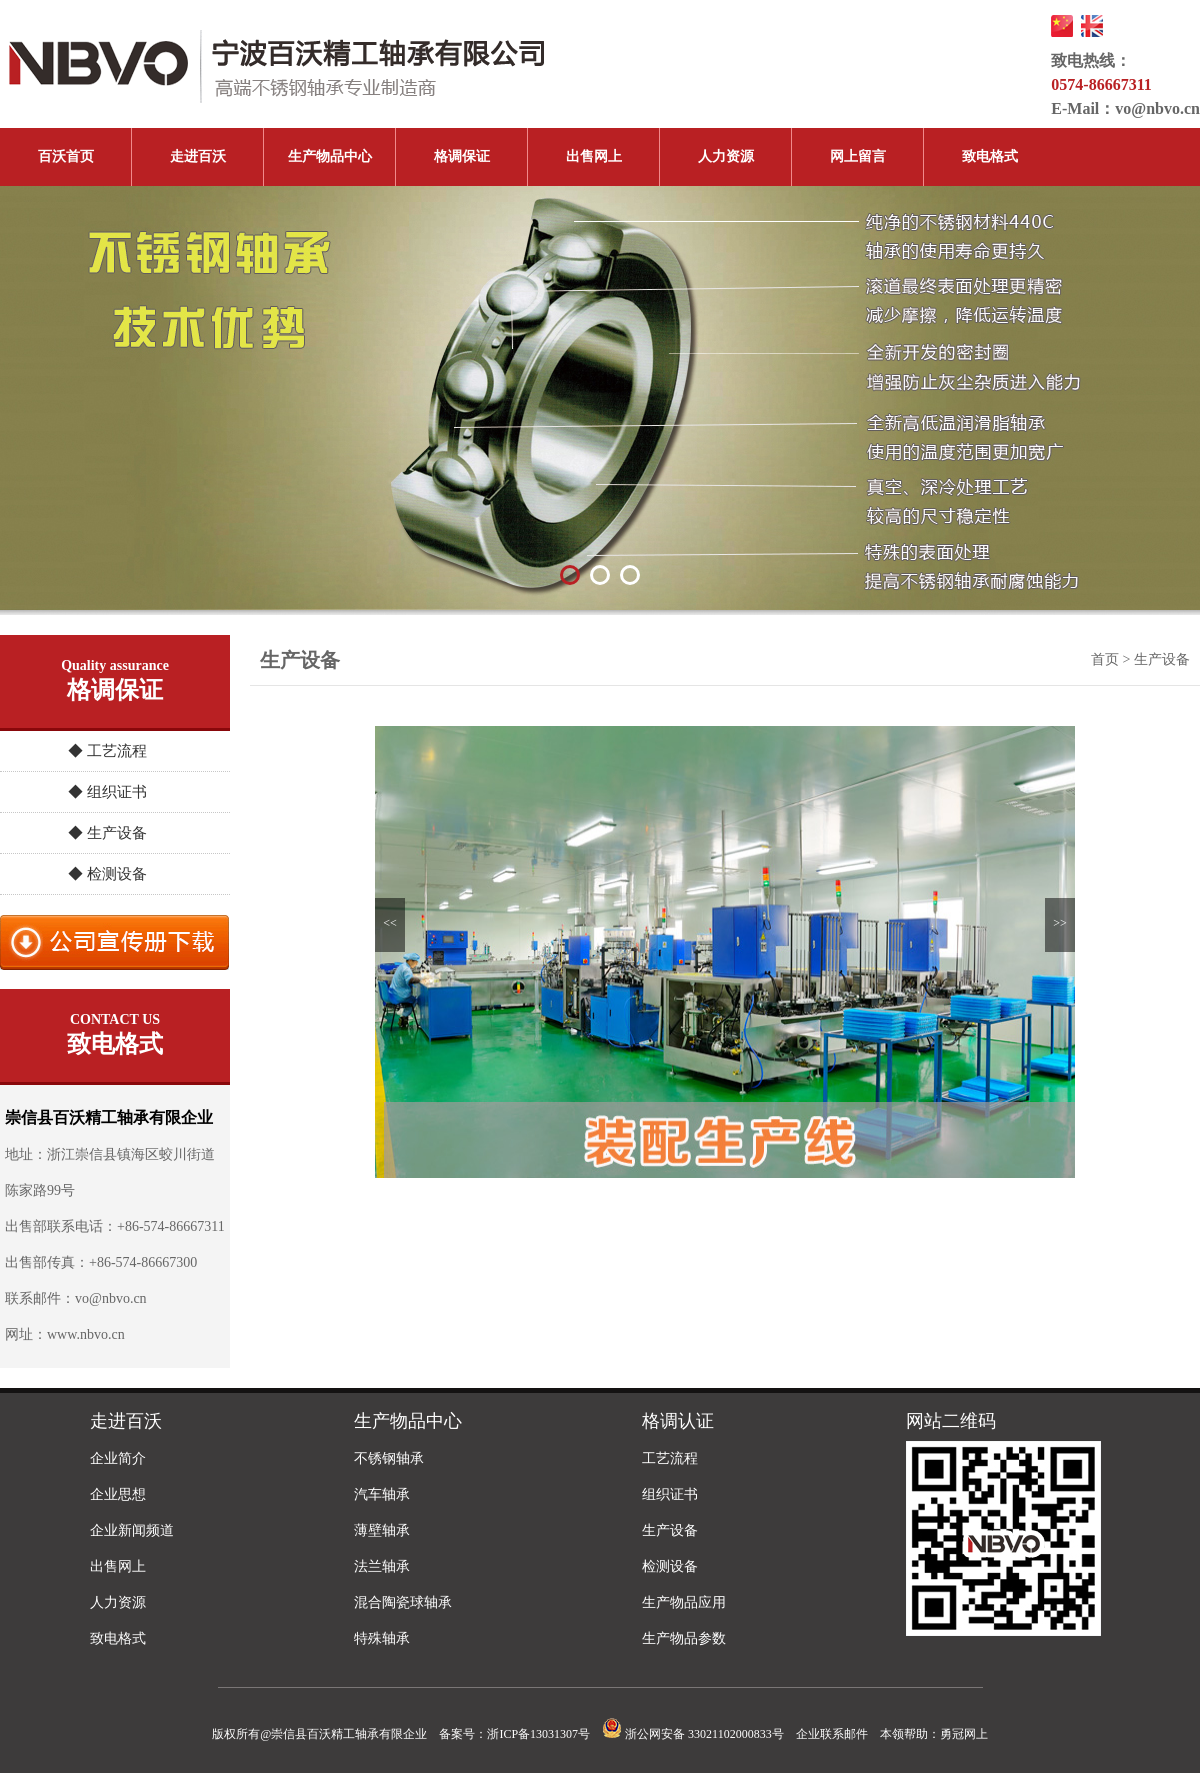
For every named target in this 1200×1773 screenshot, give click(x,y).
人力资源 (726, 156)
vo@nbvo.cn (1157, 108)
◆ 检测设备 (107, 874)
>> (1060, 923)
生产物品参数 (684, 1638)
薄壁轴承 (382, 1530)
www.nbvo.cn (86, 1334)
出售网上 (594, 156)
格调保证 (462, 156)
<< (390, 923)
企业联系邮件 (832, 1734)
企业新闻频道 (132, 1530)
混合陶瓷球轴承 (403, 1602)
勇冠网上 (964, 1734)
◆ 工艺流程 (107, 751)
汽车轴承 (382, 1494)
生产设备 (670, 1530)
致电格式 (990, 156)
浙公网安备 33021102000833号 (693, 1734)
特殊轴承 (382, 1638)
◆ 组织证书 (107, 792)
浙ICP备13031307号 (538, 1734)
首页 (1105, 659)
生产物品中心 (330, 156)
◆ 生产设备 (107, 833)
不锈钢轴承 (389, 1458)
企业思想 (118, 1494)
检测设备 (670, 1566)
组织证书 (670, 1494)
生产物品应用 (684, 1602)
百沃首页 (66, 156)
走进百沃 (198, 156)
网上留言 (858, 156)
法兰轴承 (382, 1566)
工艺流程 (670, 1458)
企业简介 (118, 1458)
